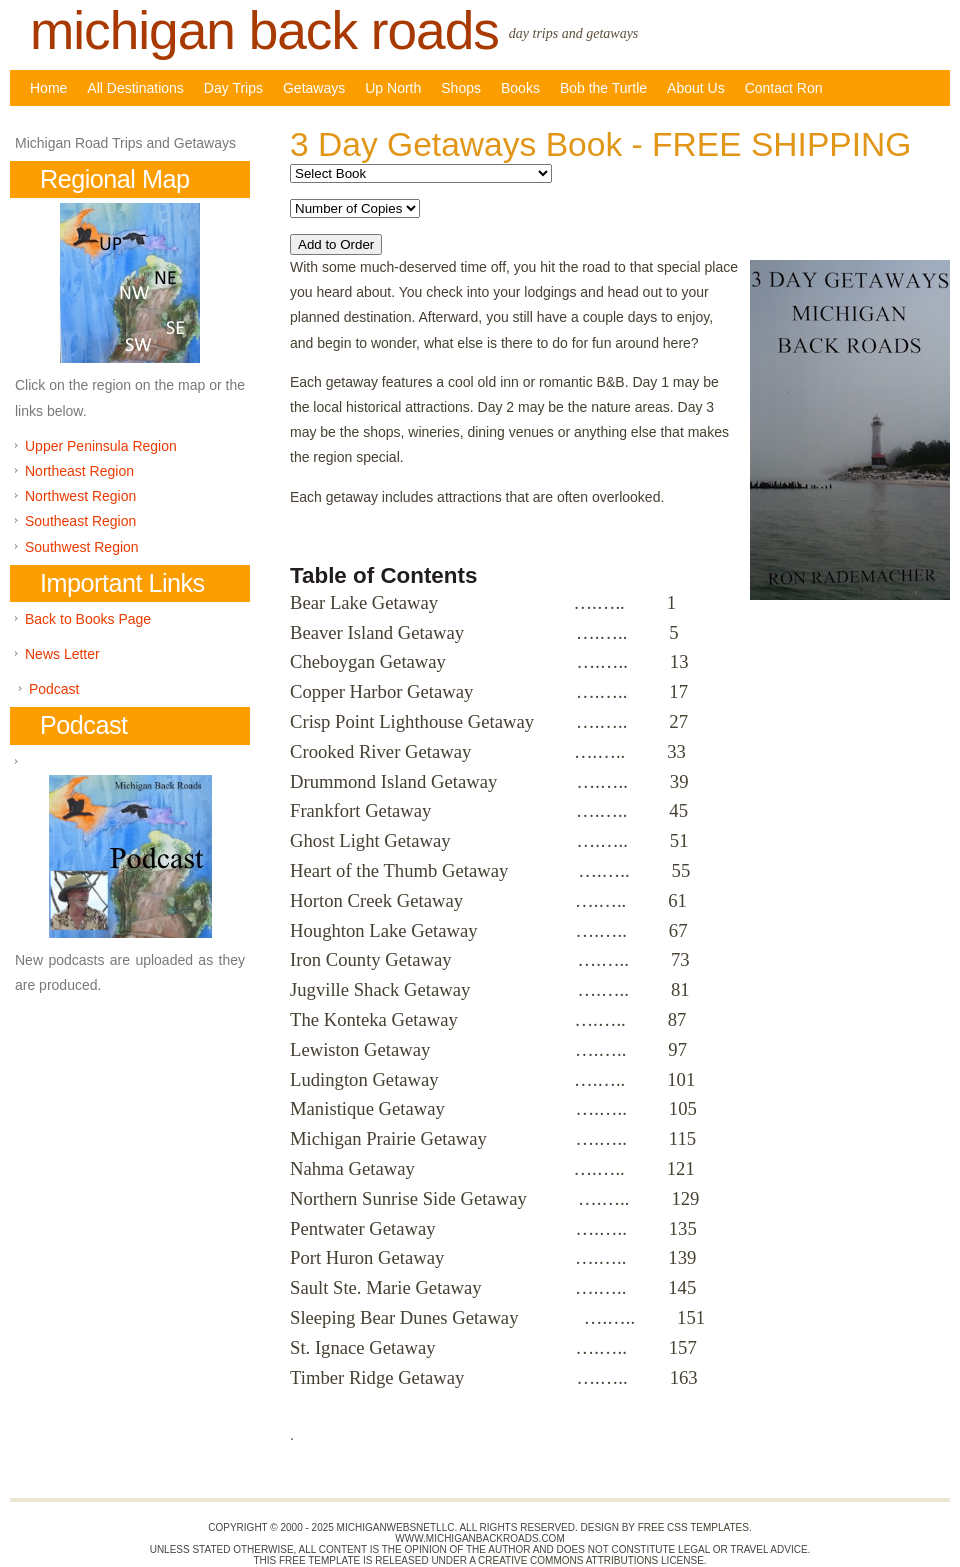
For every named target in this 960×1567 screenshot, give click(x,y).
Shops (461, 88)
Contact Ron (784, 88)
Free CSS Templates (693, 1527)
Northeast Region (79, 471)
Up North (393, 88)
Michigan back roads (264, 30)
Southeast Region (80, 521)
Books (520, 88)
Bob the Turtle (603, 88)
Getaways (314, 88)
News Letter (62, 654)
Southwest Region (82, 547)
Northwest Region (80, 496)
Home (48, 88)
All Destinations (135, 88)
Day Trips (233, 88)
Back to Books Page (88, 619)
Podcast (54, 689)
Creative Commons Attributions (568, 1560)
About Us (696, 88)
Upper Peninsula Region (101, 446)
